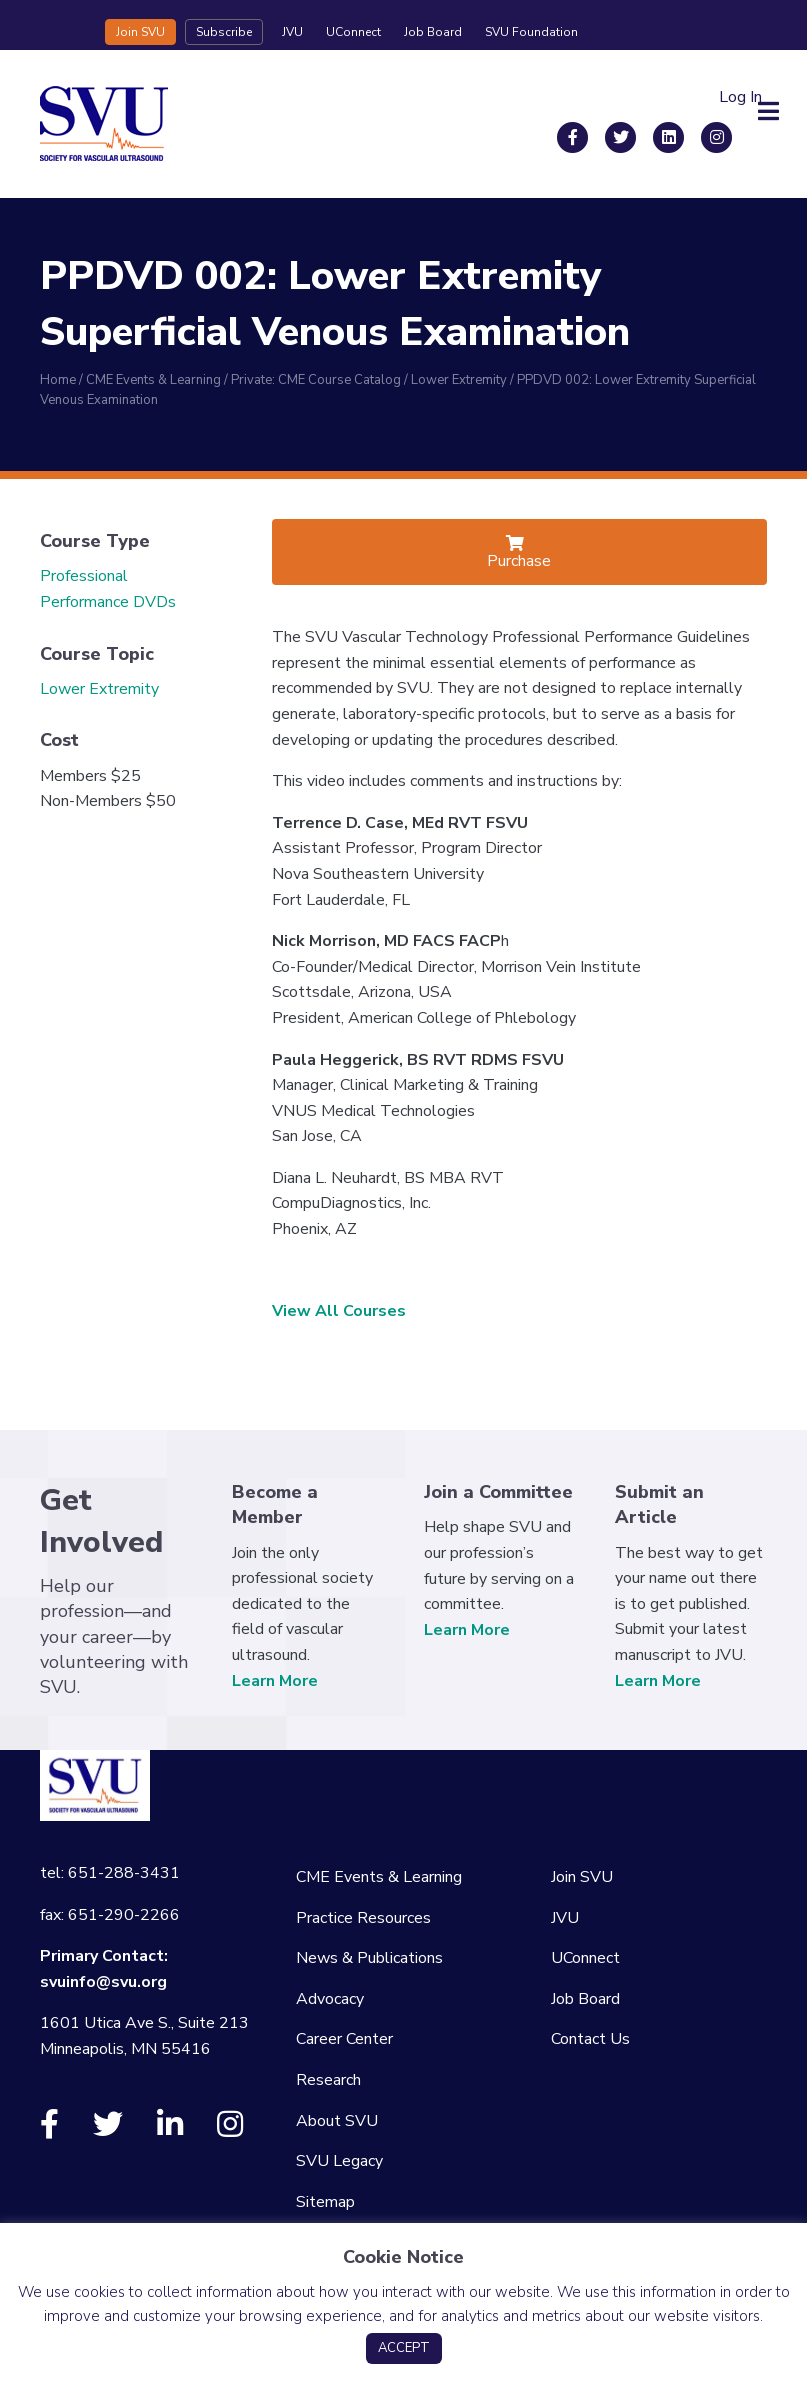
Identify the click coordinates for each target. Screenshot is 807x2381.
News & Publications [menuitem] (369, 1958)
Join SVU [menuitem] (582, 1877)
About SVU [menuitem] (337, 2121)
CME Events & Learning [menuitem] (379, 1877)
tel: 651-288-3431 (110, 1873)
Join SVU (140, 32)
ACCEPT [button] (404, 2348)
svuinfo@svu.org (103, 1982)
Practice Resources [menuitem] (363, 1918)
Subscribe (224, 32)
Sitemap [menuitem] (325, 2202)
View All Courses (339, 1311)
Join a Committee (498, 1492)
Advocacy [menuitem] (330, 1999)
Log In (740, 97)
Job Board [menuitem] (585, 1999)
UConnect (353, 32)
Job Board (433, 32)
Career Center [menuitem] (344, 2039)
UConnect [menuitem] (585, 1958)
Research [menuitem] (328, 2080)
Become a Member (275, 1504)
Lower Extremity (99, 689)
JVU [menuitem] (565, 1918)
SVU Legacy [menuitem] (339, 2161)
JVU (292, 32)
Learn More (275, 1681)
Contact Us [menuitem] (590, 2039)
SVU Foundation (531, 32)
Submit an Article (659, 1504)
